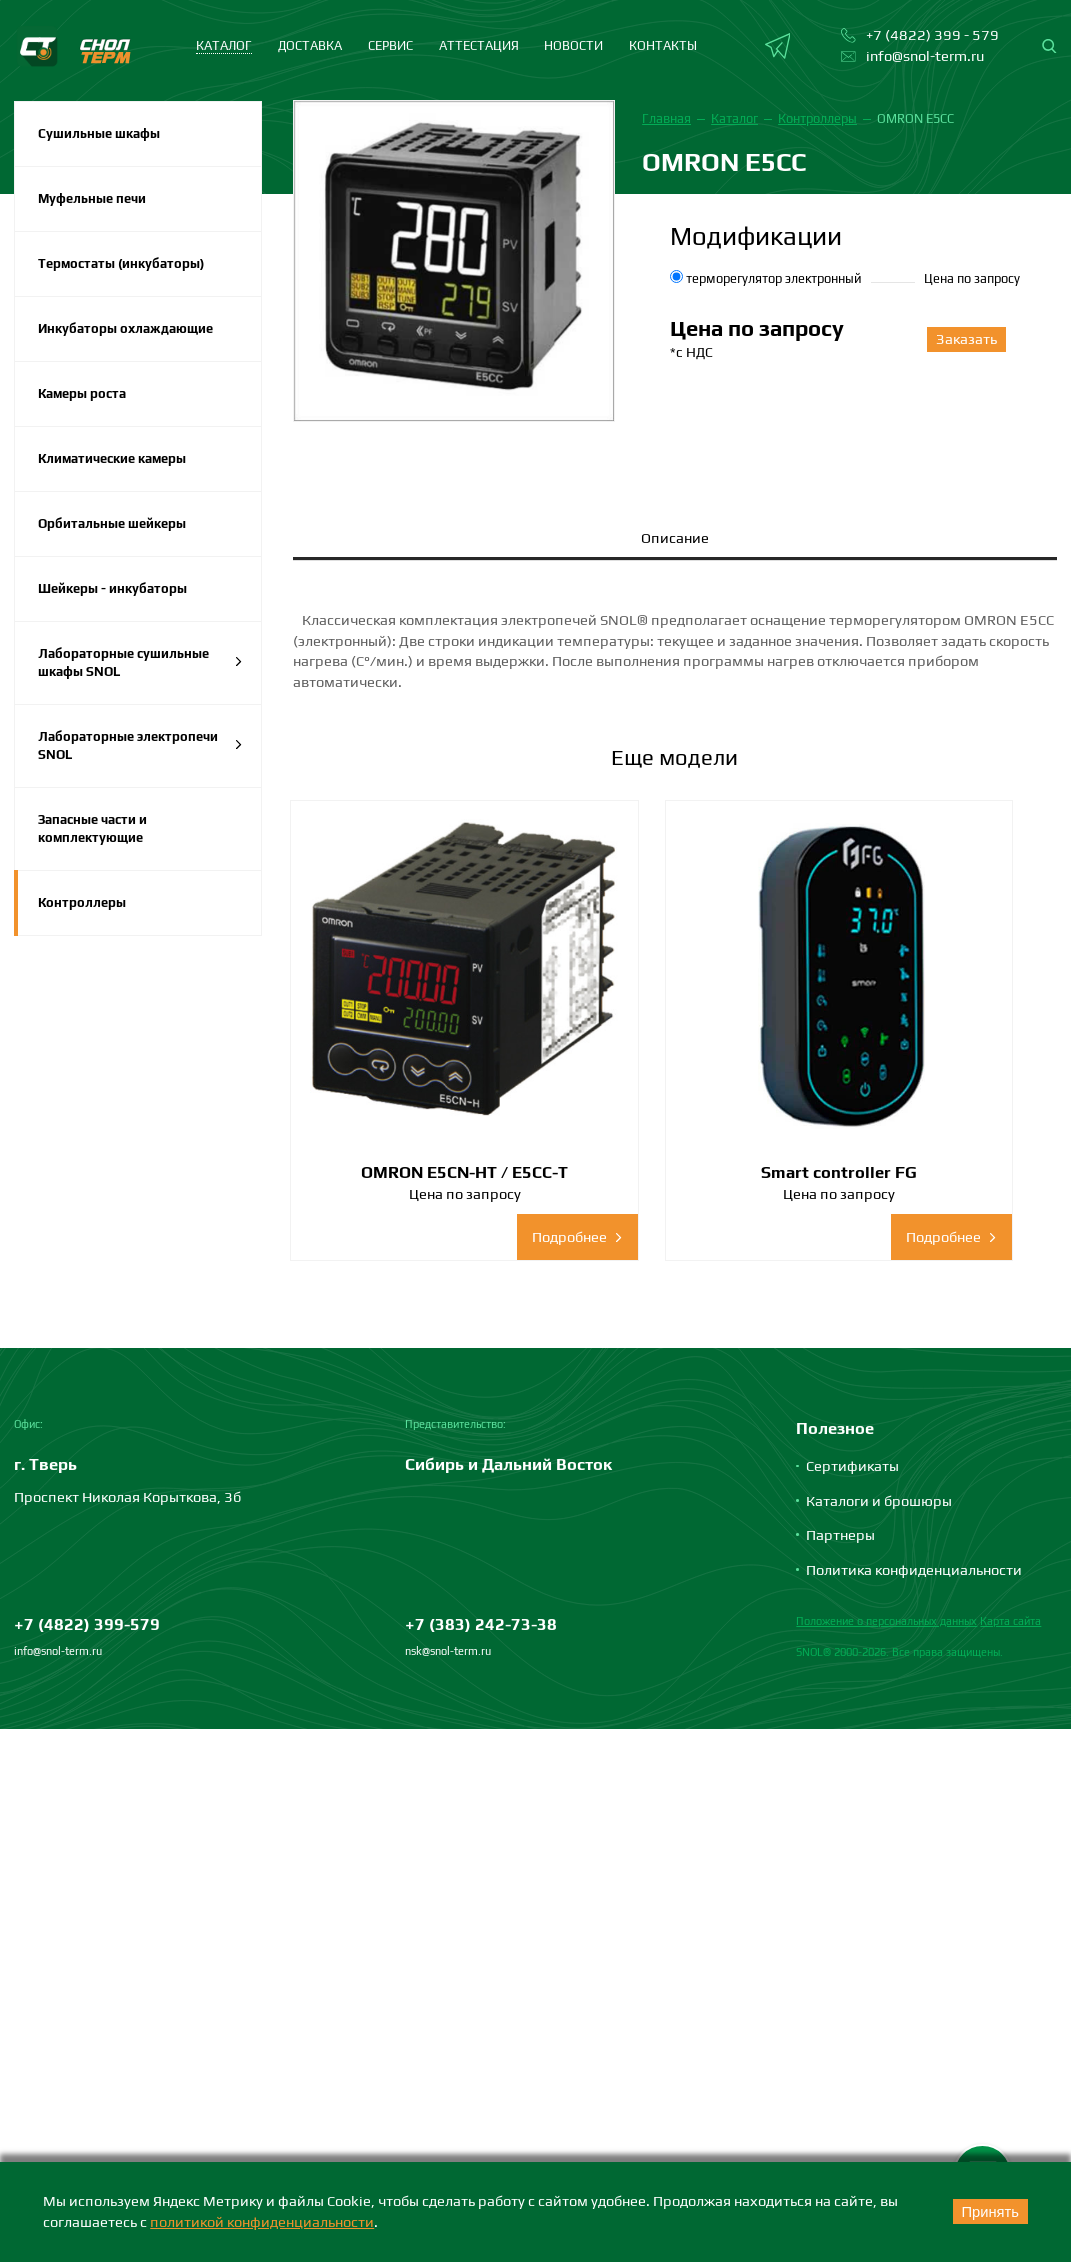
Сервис (390, 45)
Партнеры (840, 1438)
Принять (988, 2212)
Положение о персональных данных (886, 1525)
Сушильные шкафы (99, 133)
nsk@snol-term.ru (448, 1555)
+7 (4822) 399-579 (87, 1528)
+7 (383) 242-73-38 (481, 1528)
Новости (573, 45)
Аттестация (479, 45)
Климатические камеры (112, 458)
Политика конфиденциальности (914, 1472)
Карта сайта (1010, 1525)
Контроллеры (82, 902)
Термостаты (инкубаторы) (121, 263)
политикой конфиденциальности (262, 2221)
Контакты (663, 45)
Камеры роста (82, 393)
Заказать (964, 338)
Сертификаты (852, 1369)
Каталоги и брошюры (879, 1404)
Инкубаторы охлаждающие (125, 328)
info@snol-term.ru (58, 1555)
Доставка (310, 45)
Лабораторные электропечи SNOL (140, 745)
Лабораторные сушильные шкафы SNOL (140, 662)
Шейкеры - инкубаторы (112, 588)
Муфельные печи (92, 198)
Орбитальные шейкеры (112, 523)
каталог (224, 45)
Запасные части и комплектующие (92, 828)
